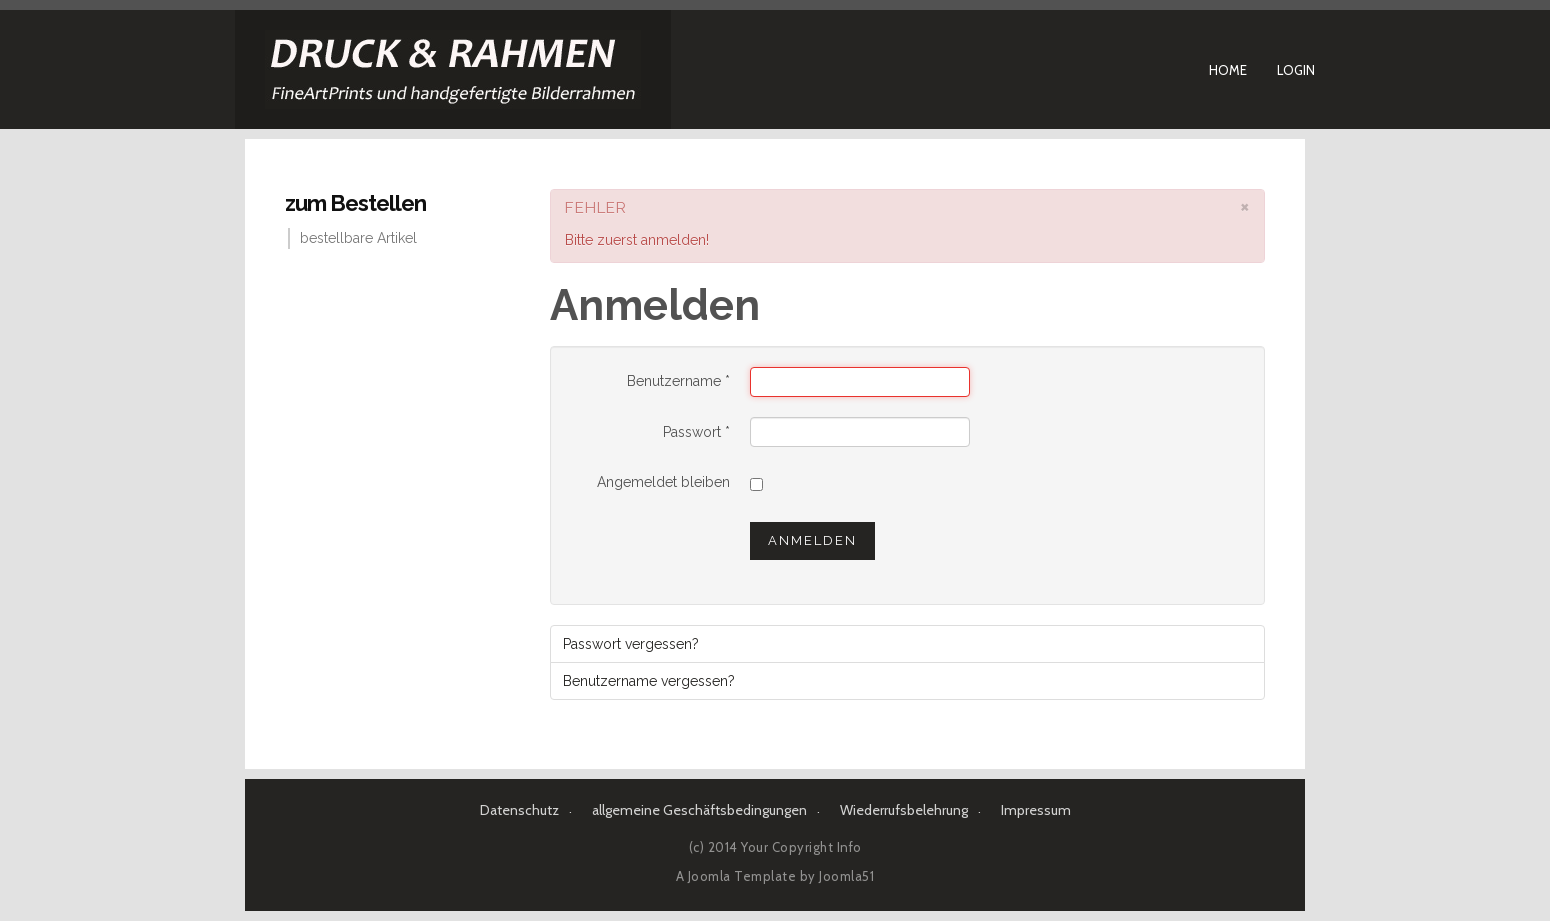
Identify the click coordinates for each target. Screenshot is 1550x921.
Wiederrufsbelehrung (904, 810)
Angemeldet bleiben (663, 482)
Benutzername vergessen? (649, 681)
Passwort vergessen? (631, 644)
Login (1296, 70)
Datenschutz (519, 810)
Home (1228, 70)
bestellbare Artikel (358, 238)
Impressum (1036, 810)
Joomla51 (846, 876)
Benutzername (678, 381)
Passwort (696, 432)
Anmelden (812, 540)
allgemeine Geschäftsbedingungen (699, 810)
